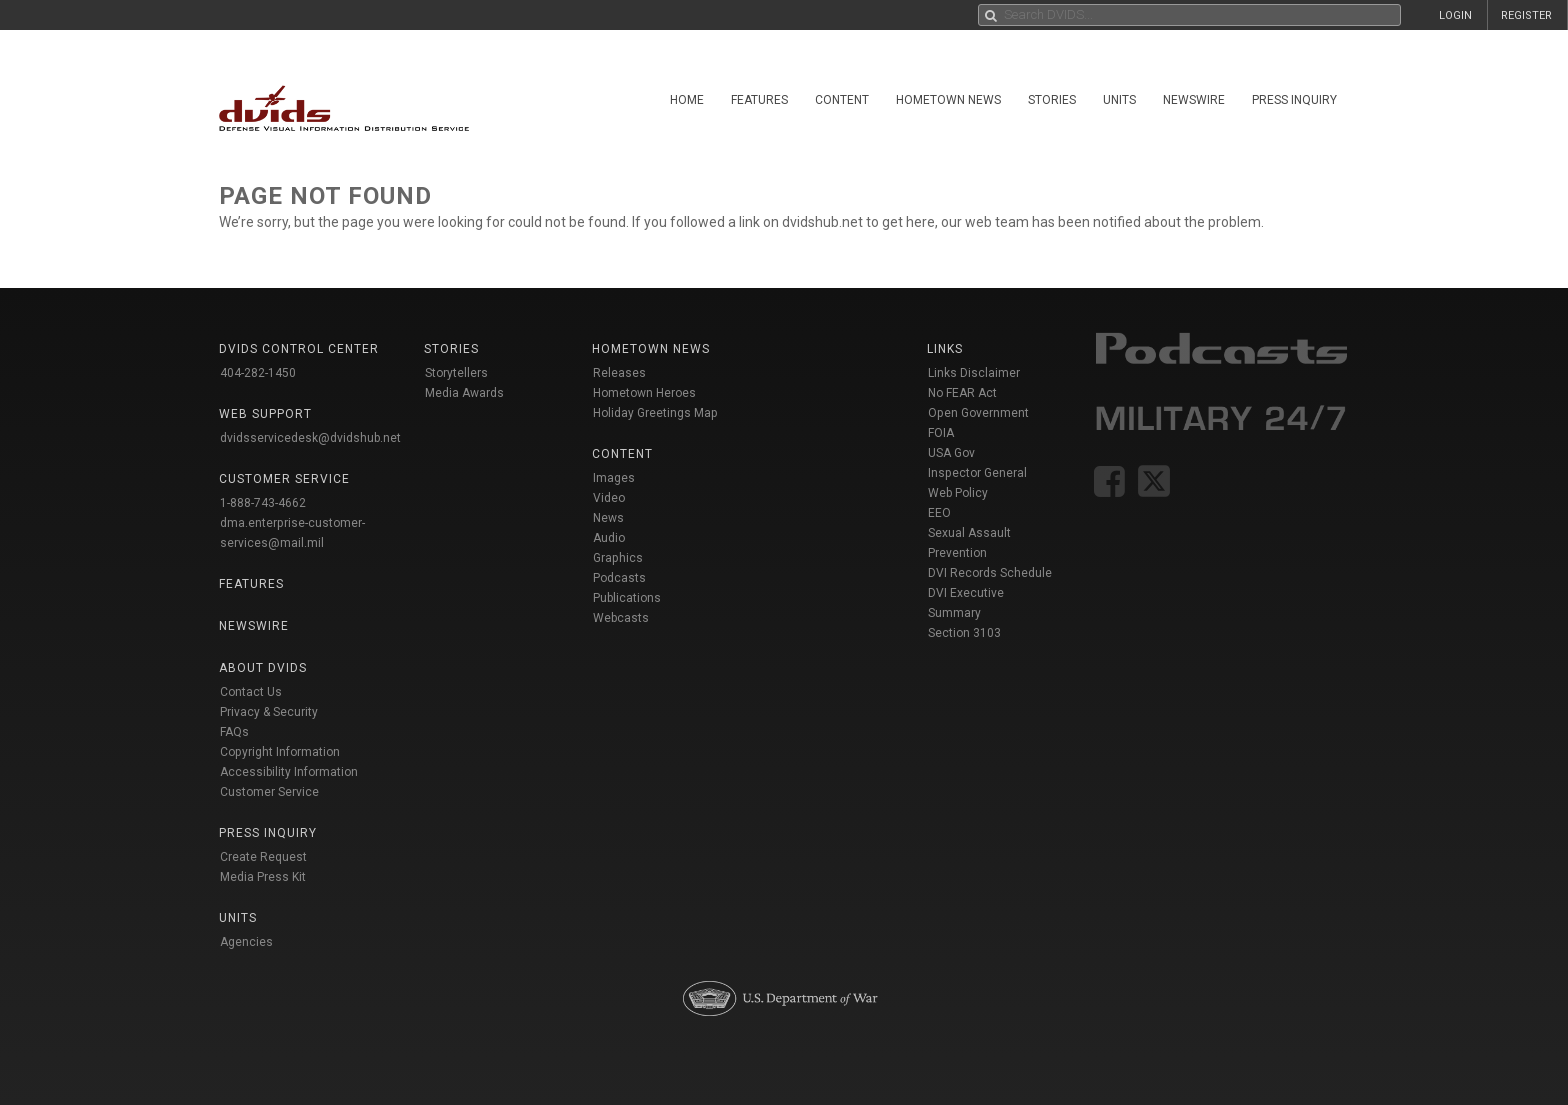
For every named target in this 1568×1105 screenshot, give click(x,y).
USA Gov (951, 453)
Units (1119, 100)
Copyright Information (280, 752)
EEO (939, 513)
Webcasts (621, 618)
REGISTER (1526, 15)
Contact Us (251, 692)
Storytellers (456, 373)
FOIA (941, 433)
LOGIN (1455, 15)
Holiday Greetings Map (655, 413)
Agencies (246, 942)
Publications (627, 598)
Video (609, 498)
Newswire (1194, 100)
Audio (609, 538)
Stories (1052, 100)
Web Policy (958, 493)
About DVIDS (263, 668)
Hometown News (948, 100)
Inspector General (977, 473)
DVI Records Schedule (990, 573)
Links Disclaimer (974, 373)
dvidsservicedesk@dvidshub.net (310, 438)
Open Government (978, 413)
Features (759, 100)
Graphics (618, 558)
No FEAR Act (962, 393)
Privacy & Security (269, 712)
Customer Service (269, 792)
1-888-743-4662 (263, 503)
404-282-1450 (258, 373)
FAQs (234, 732)
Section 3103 (964, 633)
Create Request (263, 857)
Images (614, 478)
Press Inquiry (1294, 100)
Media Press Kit (263, 877)
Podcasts (619, 578)
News (608, 518)
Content (842, 100)
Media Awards (464, 393)
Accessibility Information (289, 772)
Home (687, 100)
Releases (619, 373)
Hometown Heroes (644, 393)
